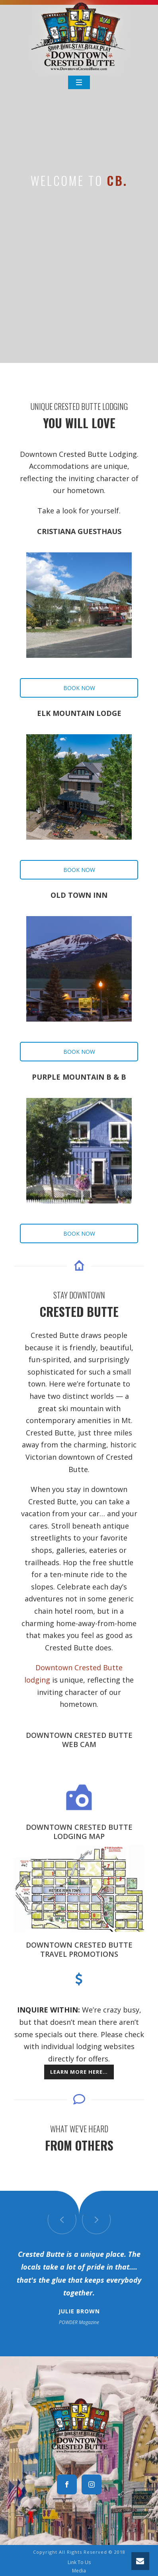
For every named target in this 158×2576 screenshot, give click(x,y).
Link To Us (79, 2562)
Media (79, 2571)
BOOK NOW (79, 688)
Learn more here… (79, 2071)
